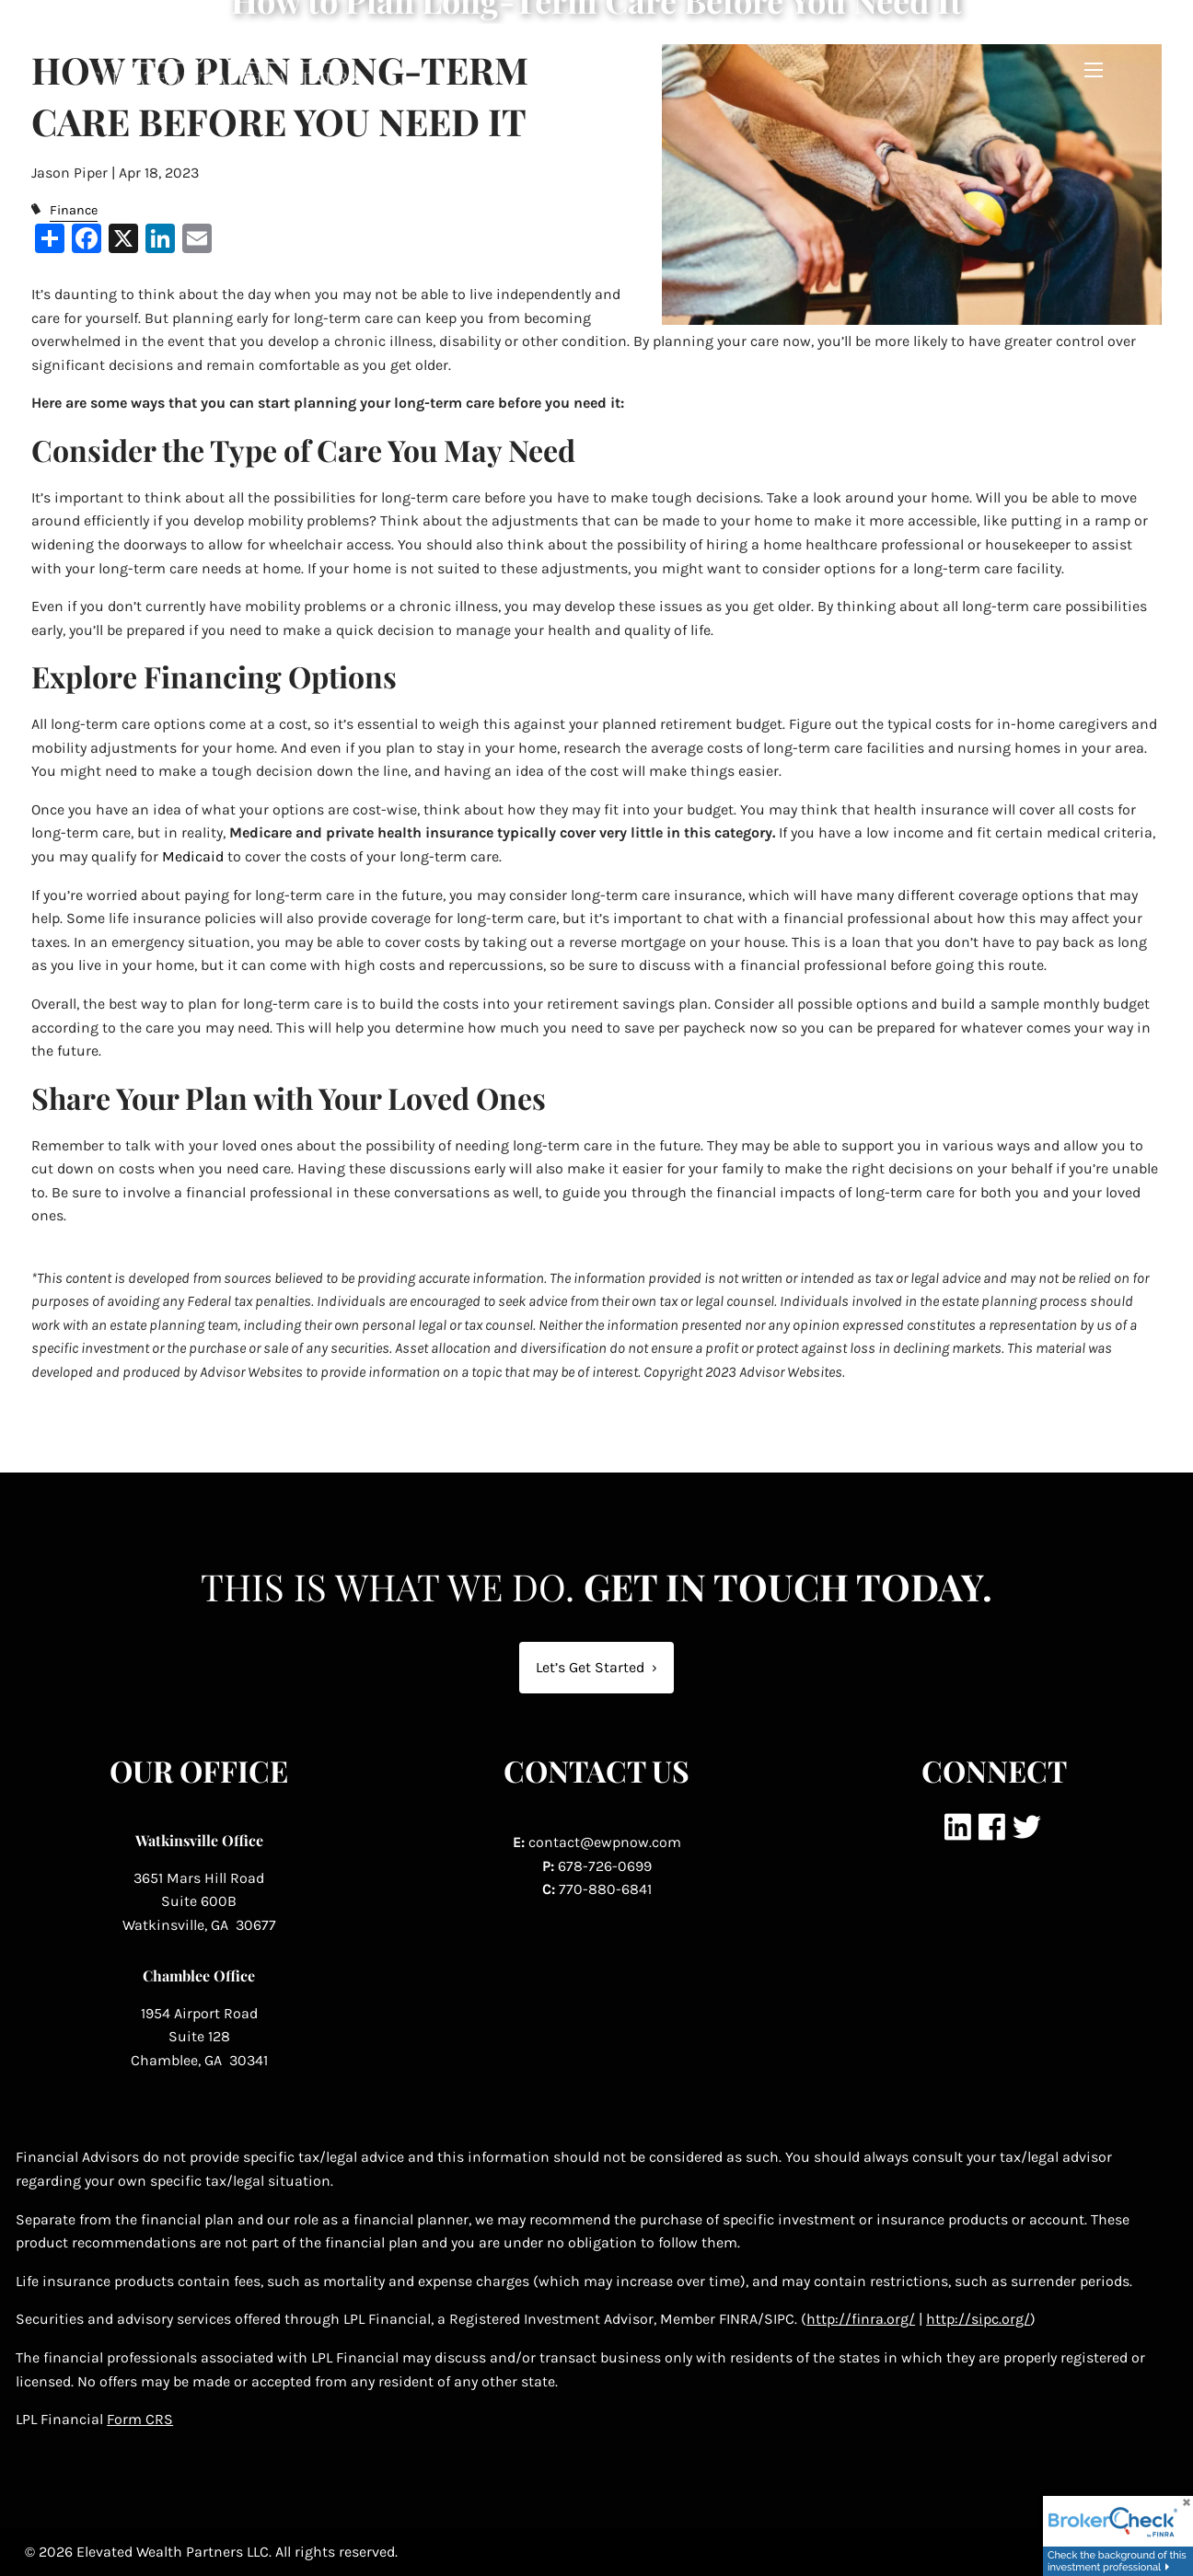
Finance (74, 210)
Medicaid (193, 856)
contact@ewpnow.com (604, 1842)
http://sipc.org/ (978, 2319)
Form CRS (140, 2419)
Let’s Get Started (596, 1667)
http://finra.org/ (860, 2319)
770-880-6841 (605, 1889)
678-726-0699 (605, 1866)
